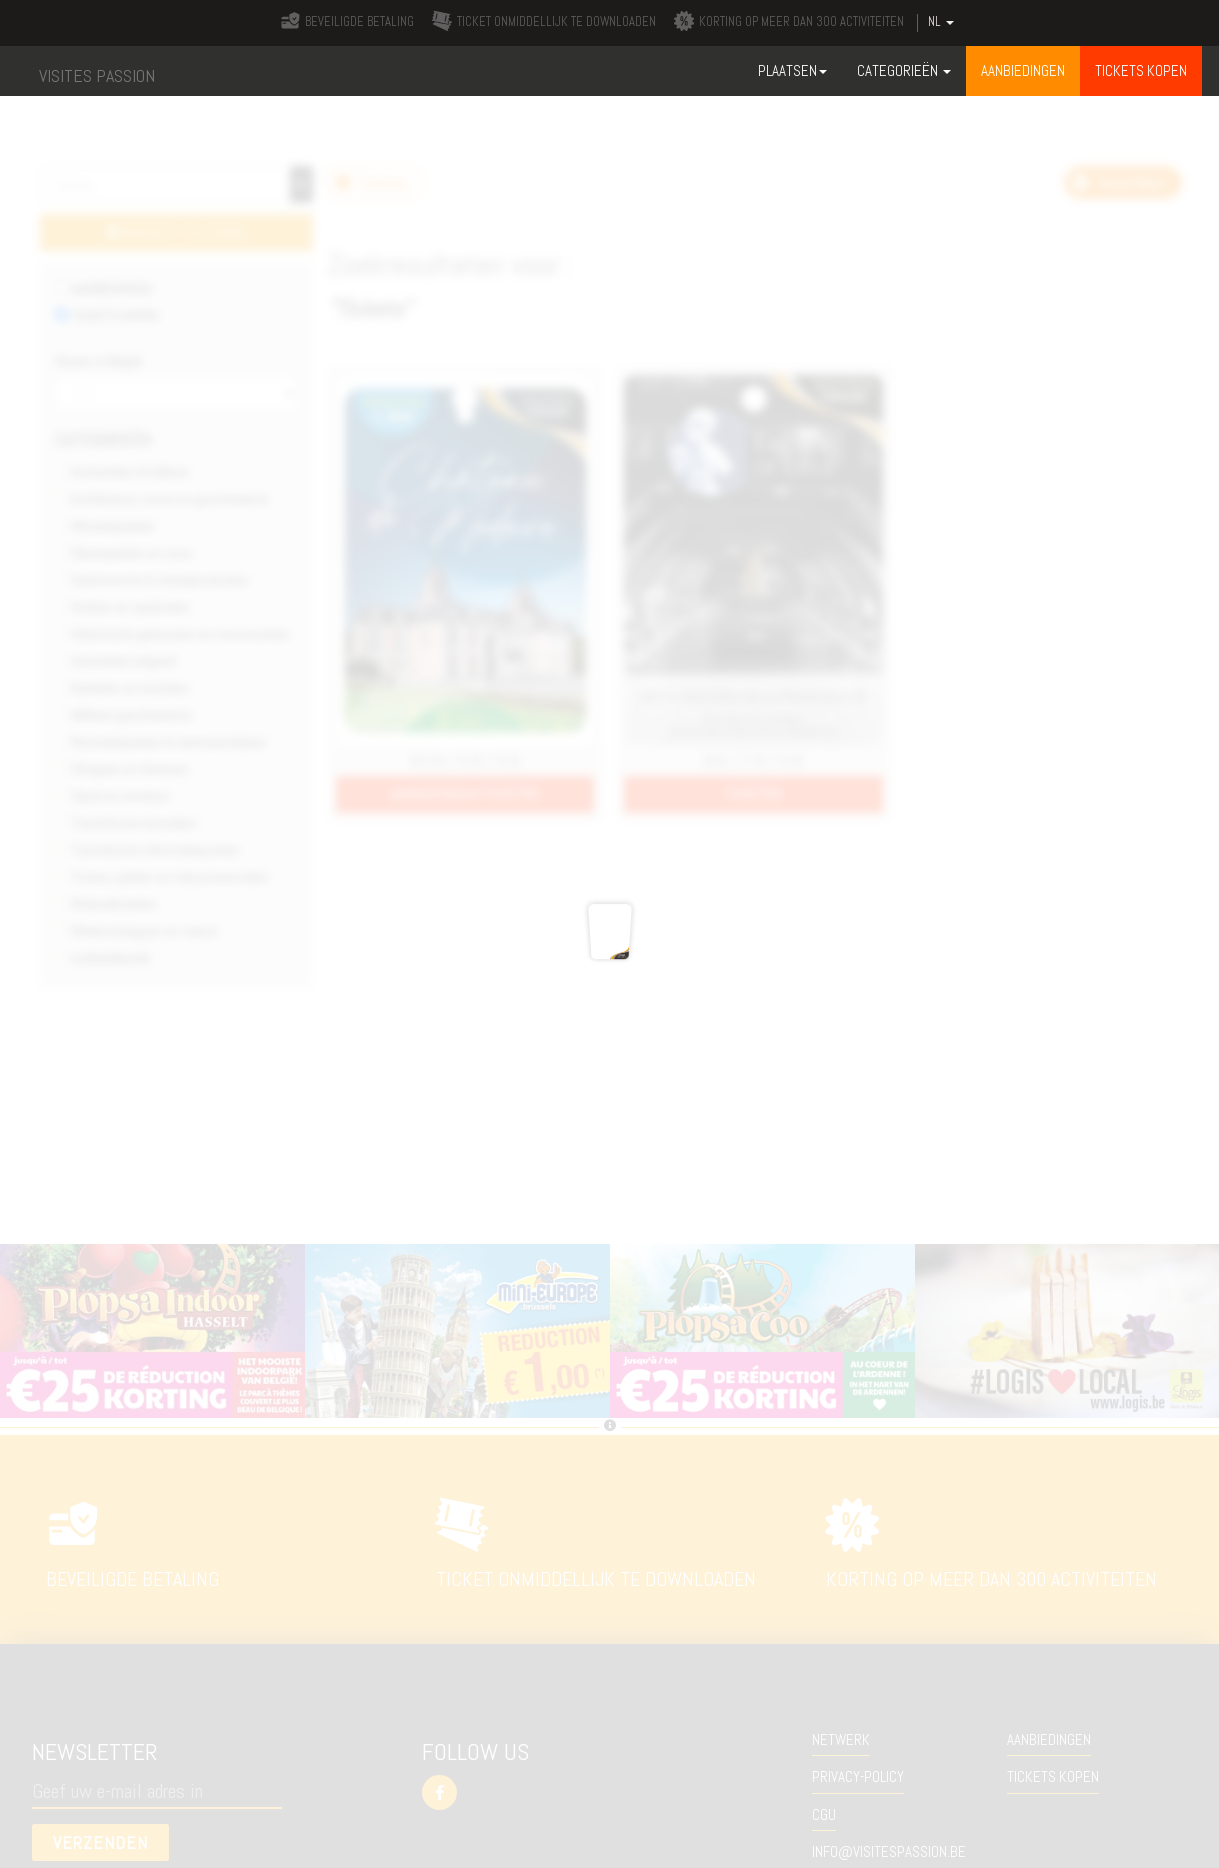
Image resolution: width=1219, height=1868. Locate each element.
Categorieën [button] (904, 70)
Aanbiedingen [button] (1023, 70)
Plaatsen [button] (792, 70)
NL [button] (941, 22)
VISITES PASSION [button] (97, 75)
